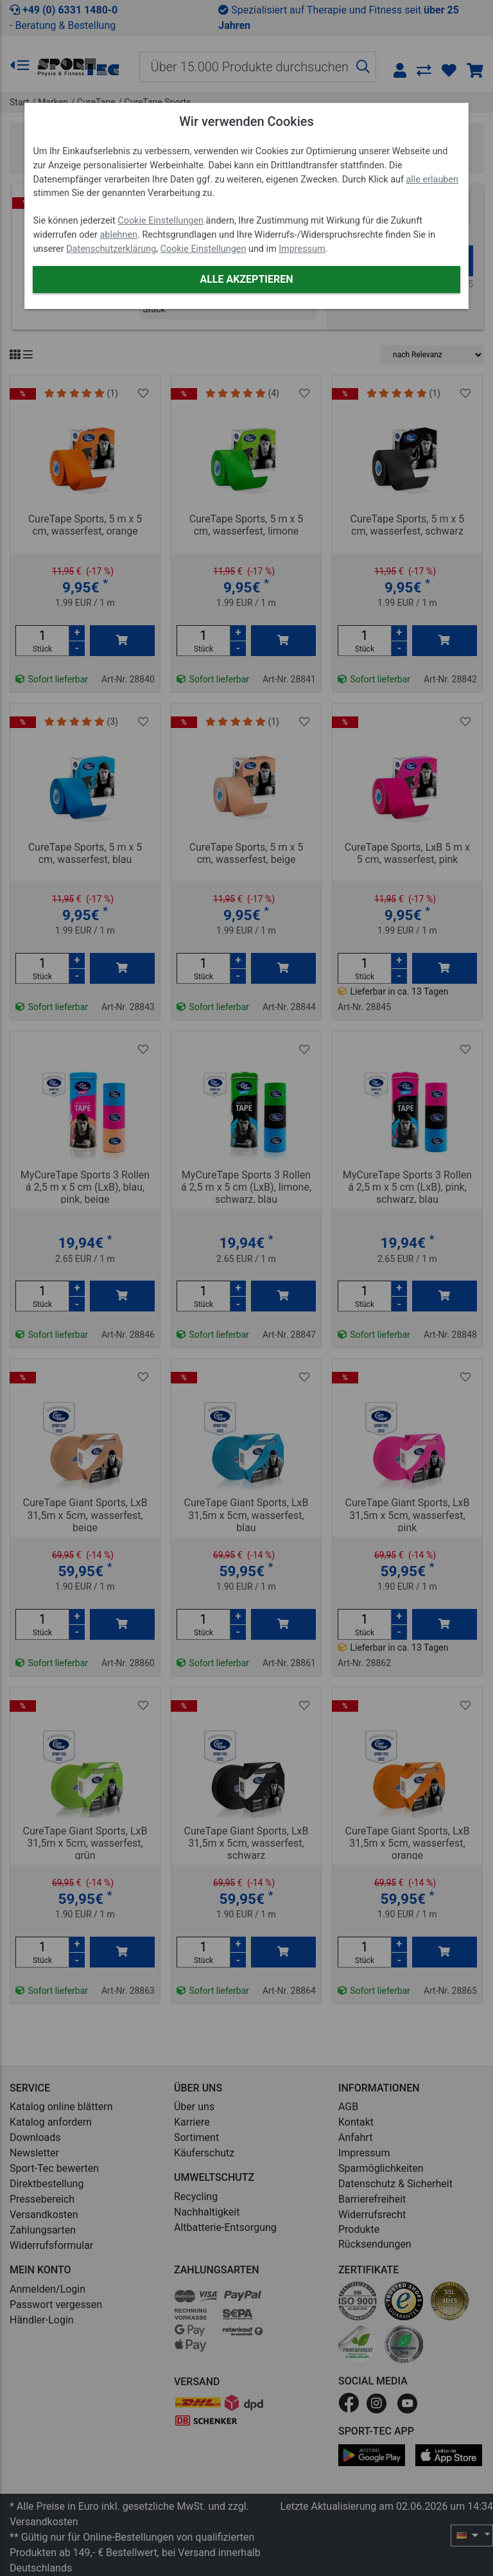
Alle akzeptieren (246, 279)
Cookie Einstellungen (160, 220)
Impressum (302, 249)
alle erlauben (432, 179)
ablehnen (119, 234)
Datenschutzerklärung (111, 249)
